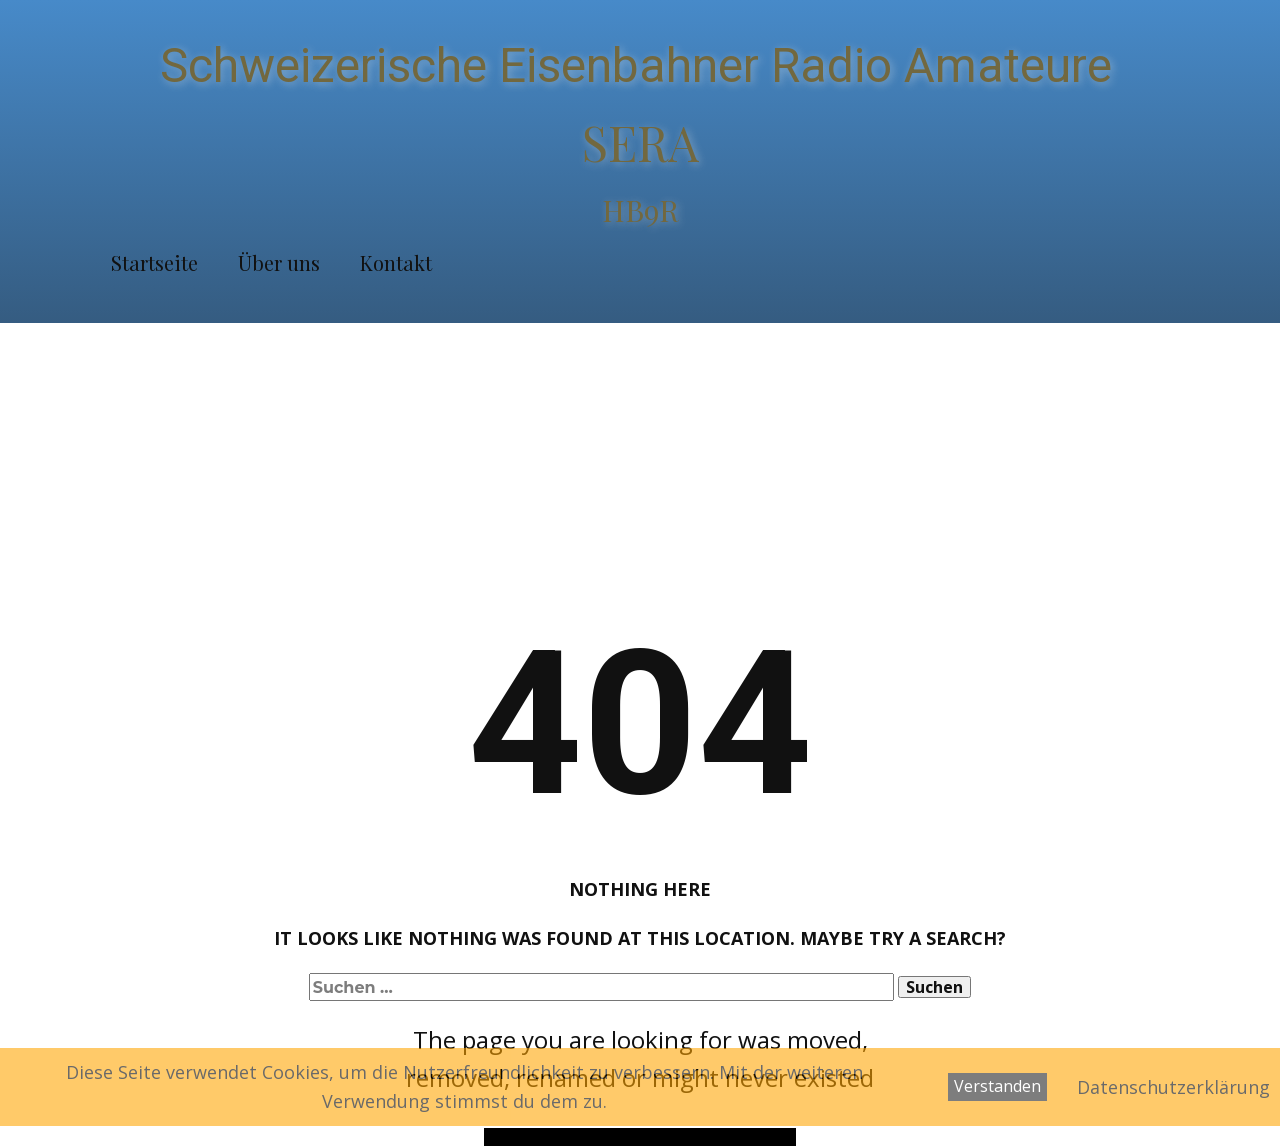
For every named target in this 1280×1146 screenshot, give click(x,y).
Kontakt (396, 262)
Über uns (279, 262)
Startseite (154, 262)
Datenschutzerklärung (1173, 1087)
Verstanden (997, 1086)
